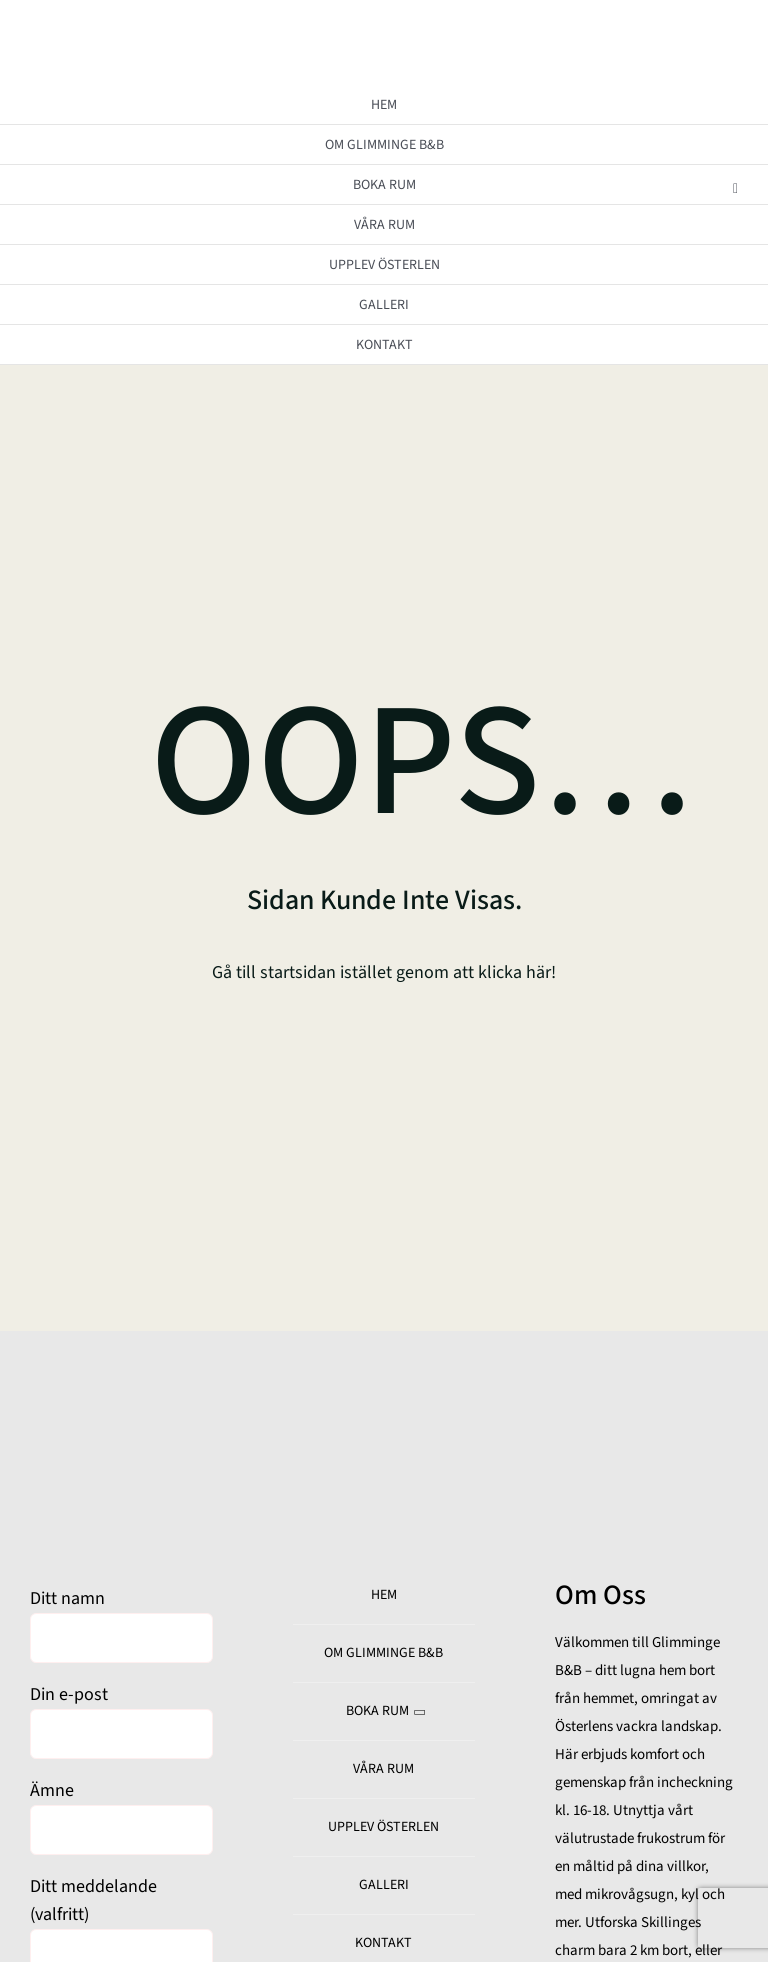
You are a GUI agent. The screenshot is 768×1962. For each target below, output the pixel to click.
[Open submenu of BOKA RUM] (735, 188)
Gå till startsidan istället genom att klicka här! (384, 972)
